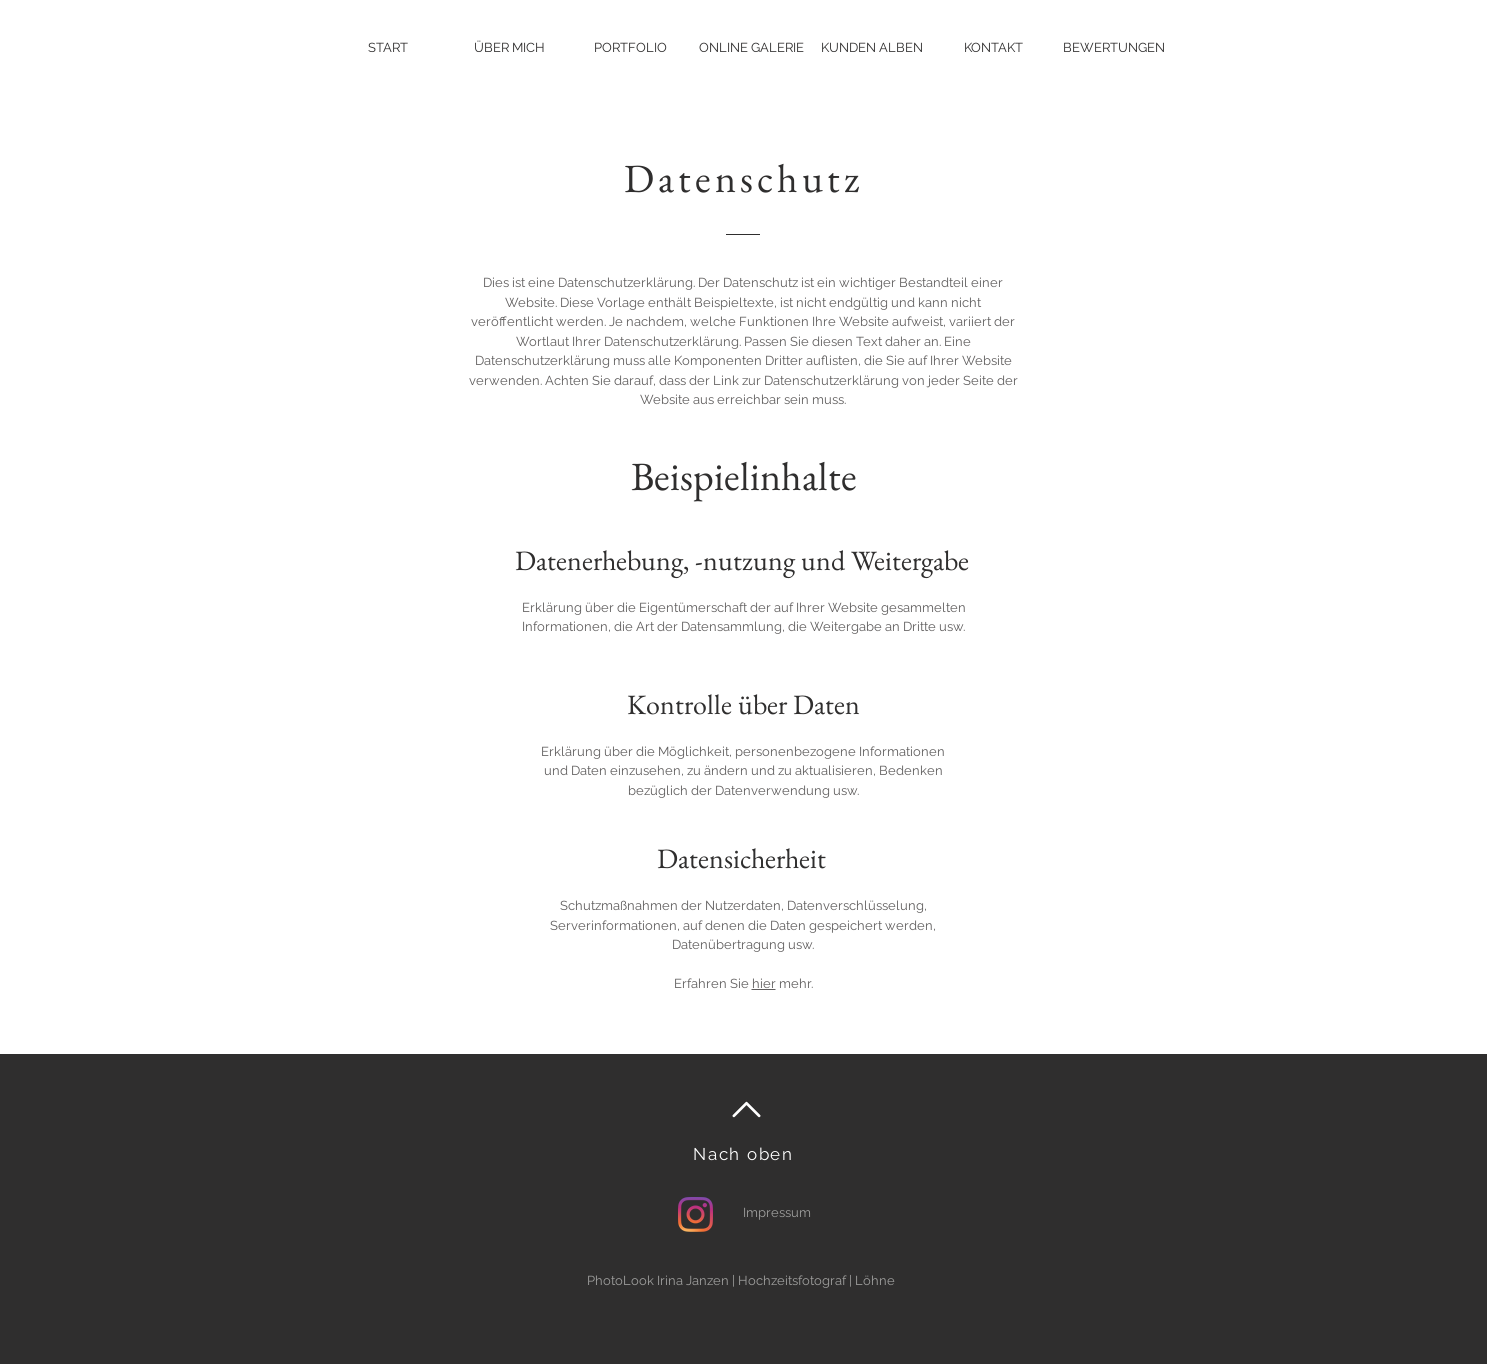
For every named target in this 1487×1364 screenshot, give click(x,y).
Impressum (777, 1212)
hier (764, 983)
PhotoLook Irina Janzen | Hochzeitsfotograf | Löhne (741, 1280)
